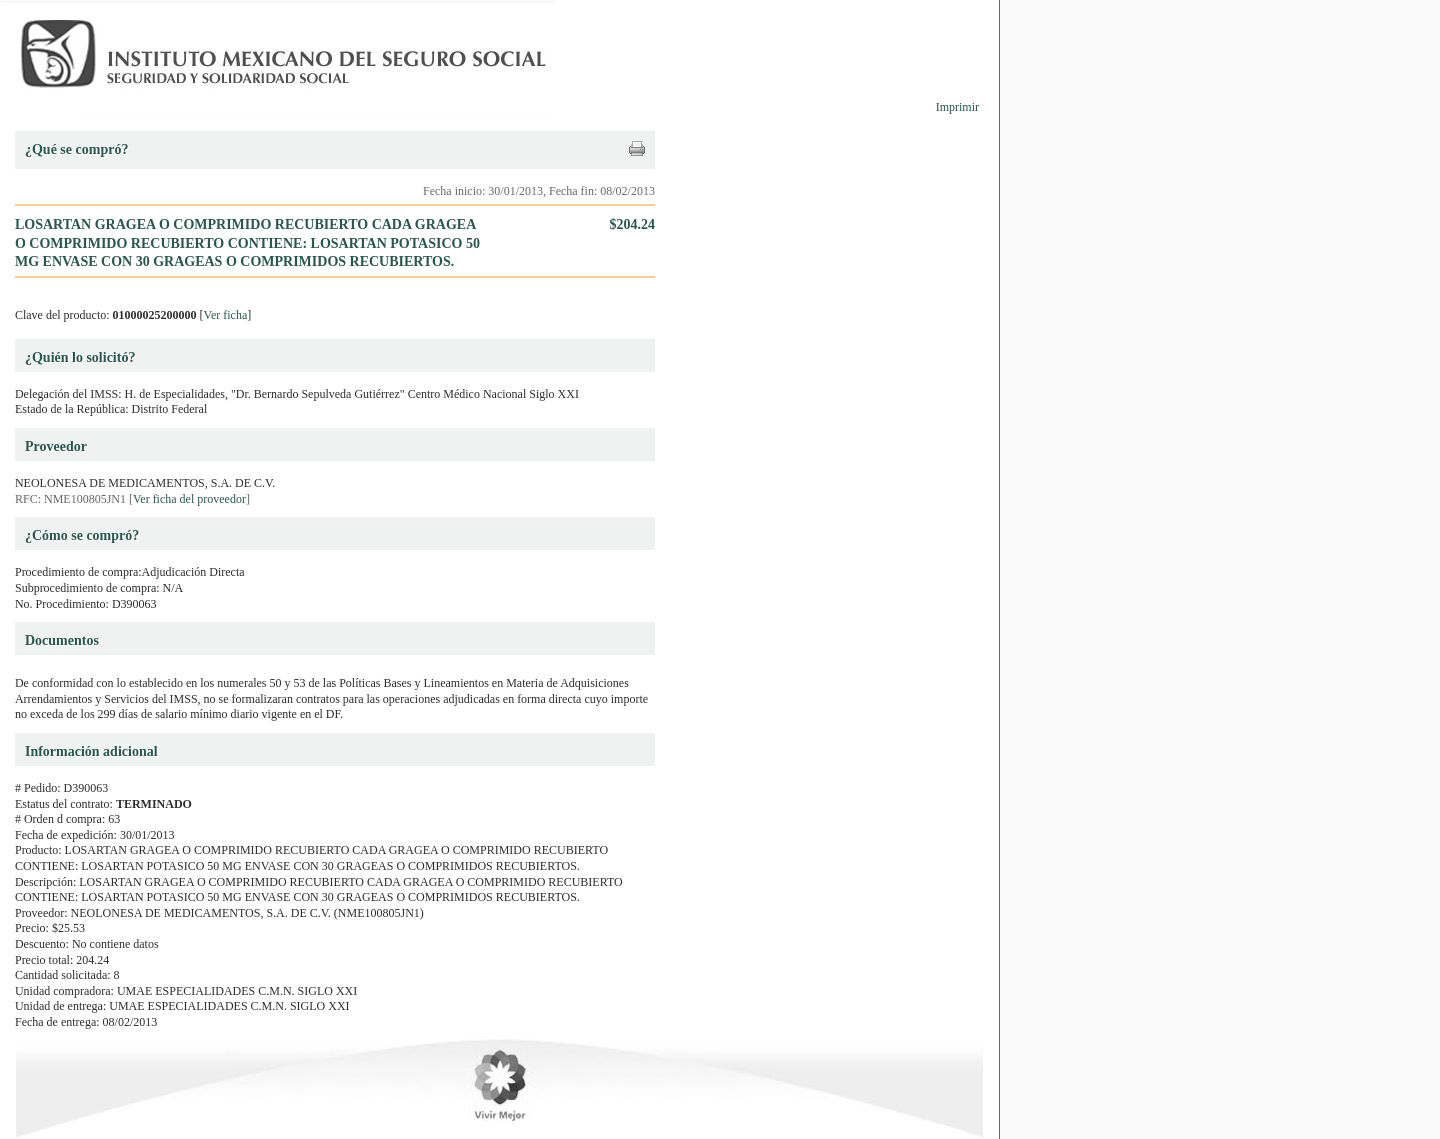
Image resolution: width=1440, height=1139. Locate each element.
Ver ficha (226, 315)
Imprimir (957, 107)
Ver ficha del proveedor (189, 499)
